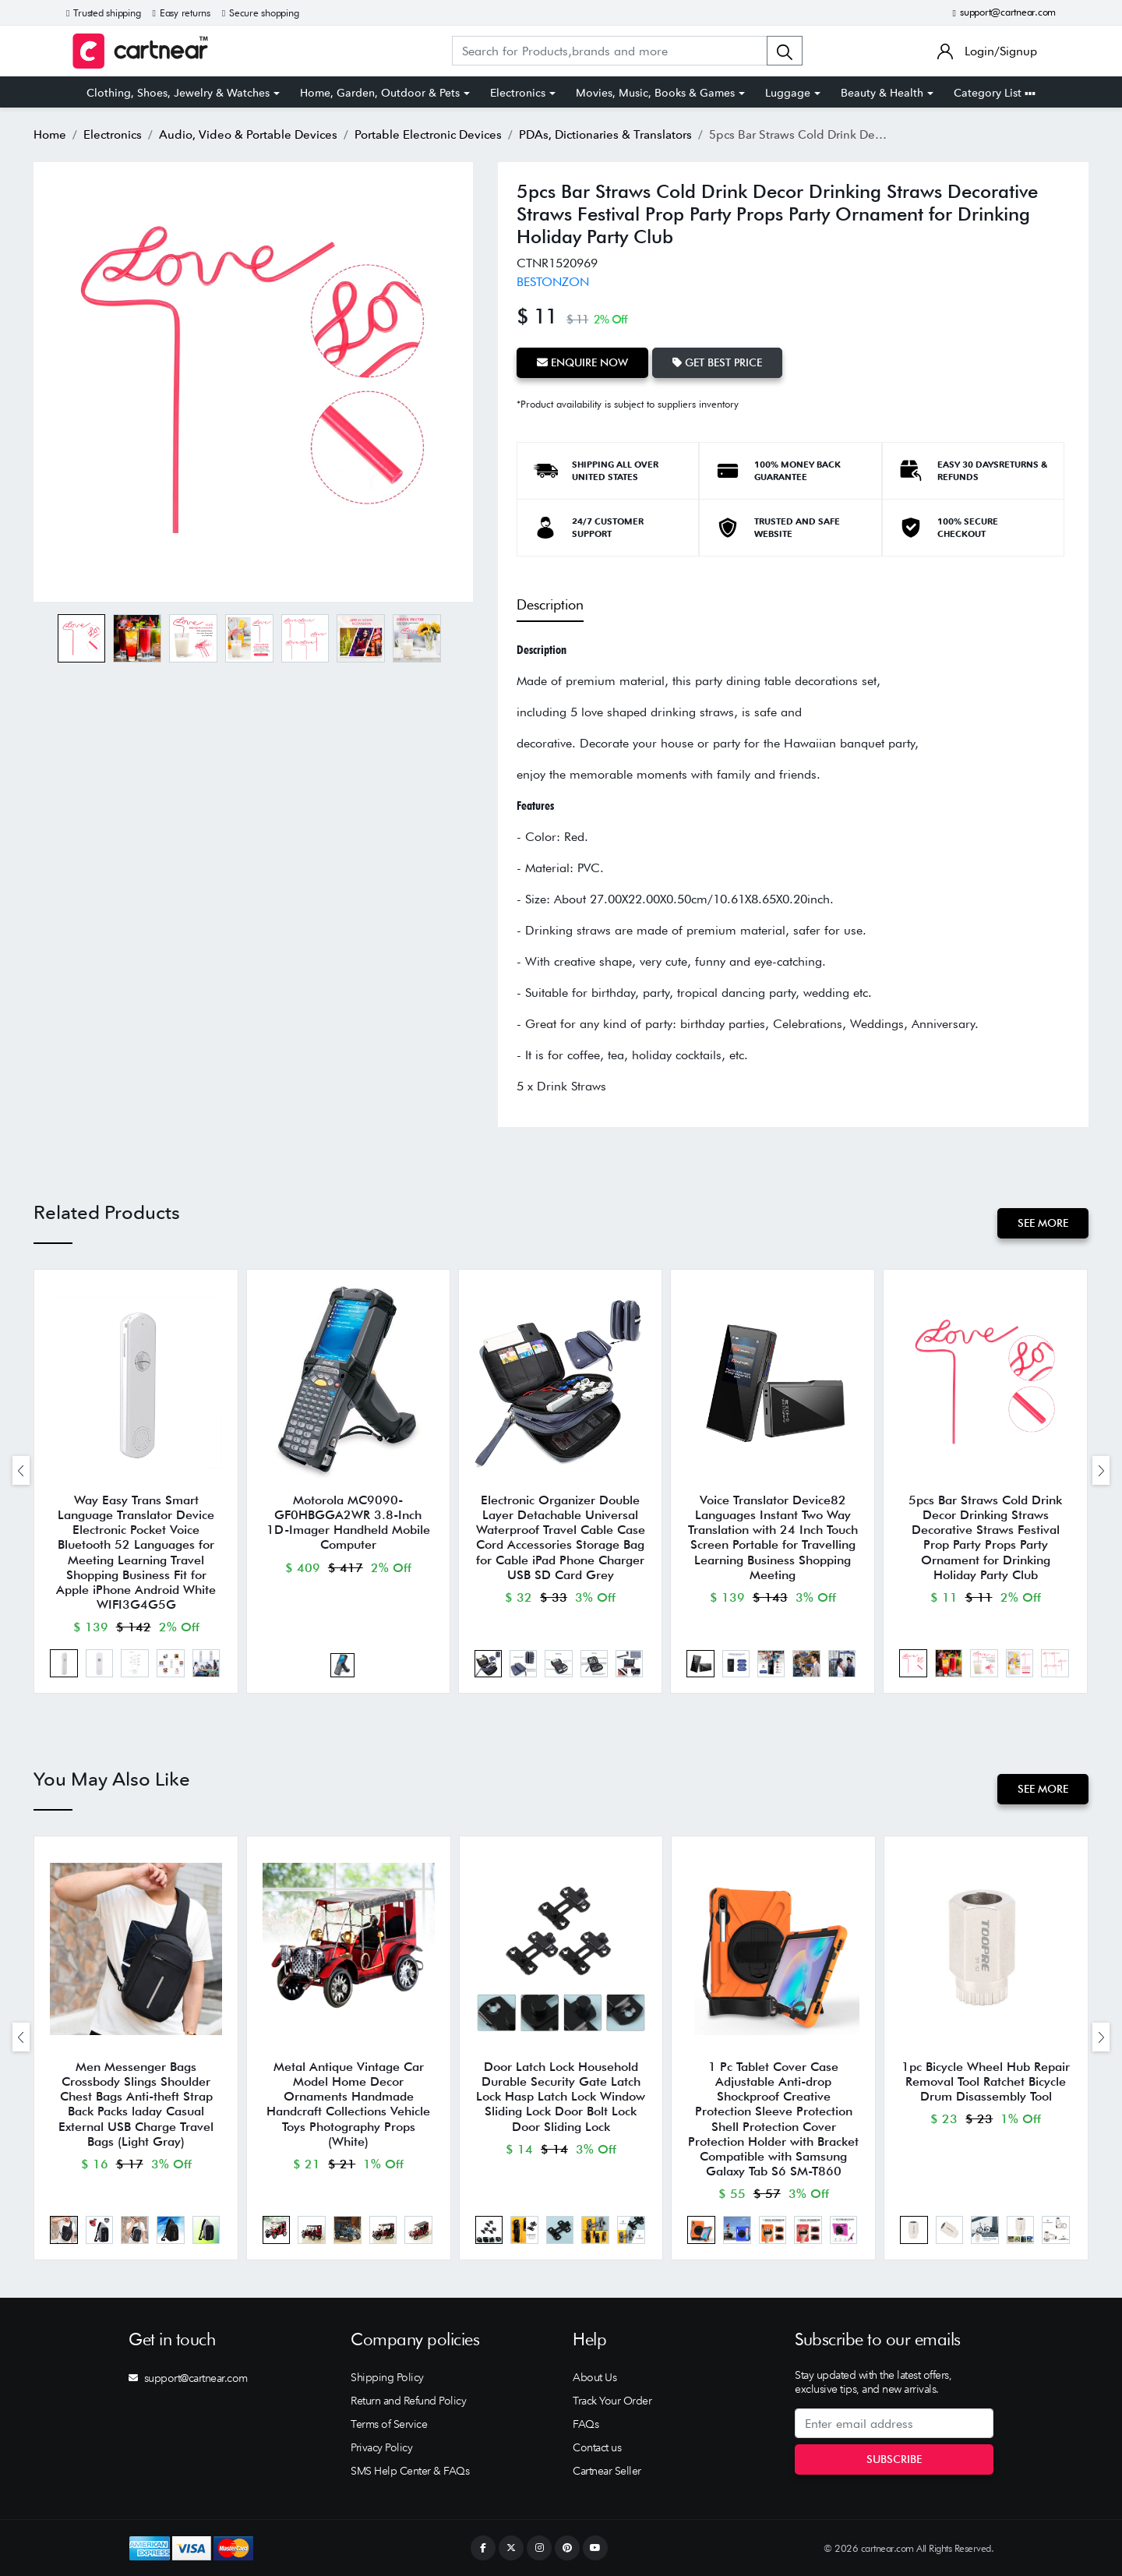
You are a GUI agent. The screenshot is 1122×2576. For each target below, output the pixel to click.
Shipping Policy (387, 2377)
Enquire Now (582, 362)
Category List (995, 93)
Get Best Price (717, 362)
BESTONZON (553, 281)
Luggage (787, 93)
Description (550, 604)
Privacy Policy (381, 2447)
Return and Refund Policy (408, 2401)
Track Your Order (612, 2401)
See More (1043, 1223)
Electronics (517, 93)
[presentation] (21, 1470)
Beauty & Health (882, 93)
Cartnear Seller (607, 2471)
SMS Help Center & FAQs (410, 2471)
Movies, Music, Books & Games (655, 93)
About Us (594, 2377)
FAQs (585, 2424)
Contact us (597, 2447)
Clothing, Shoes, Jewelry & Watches (178, 93)
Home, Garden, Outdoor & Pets (380, 93)
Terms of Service (389, 2424)
